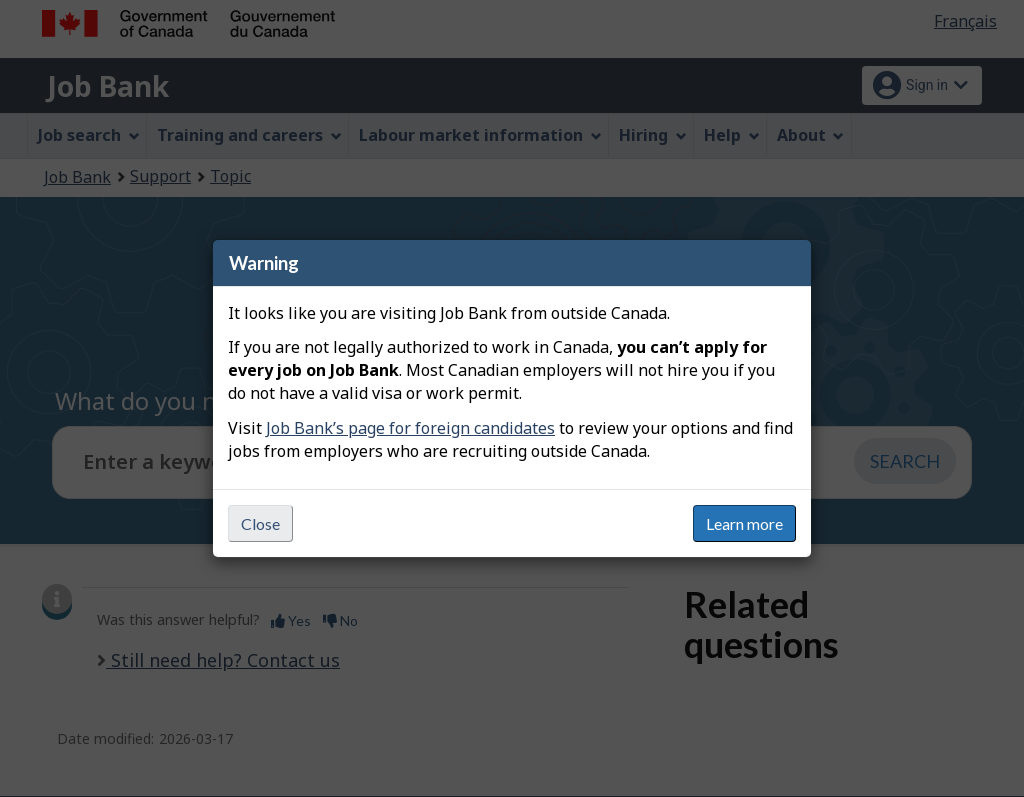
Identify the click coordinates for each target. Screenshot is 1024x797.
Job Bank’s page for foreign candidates (410, 428)
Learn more (744, 523)
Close (260, 523)
